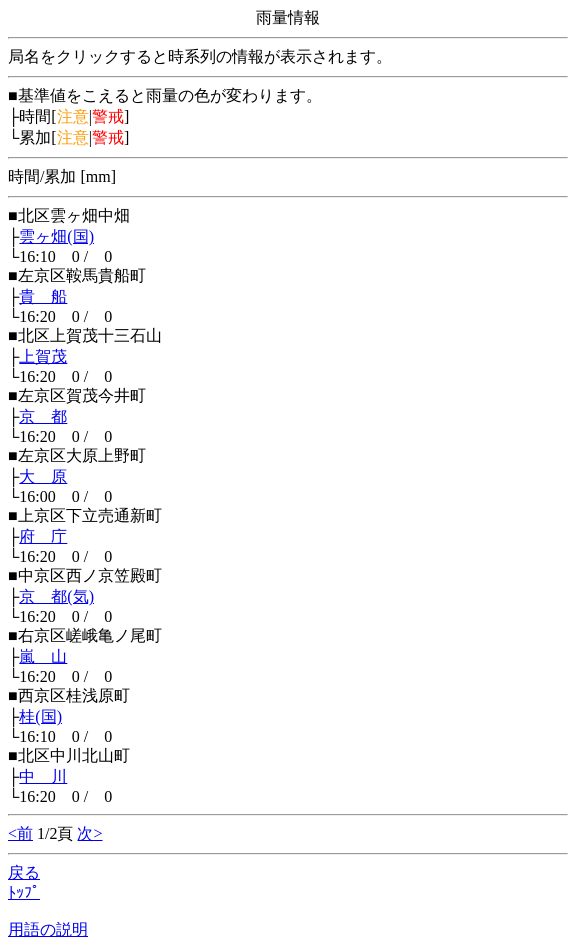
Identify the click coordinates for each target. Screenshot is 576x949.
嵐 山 (43, 656)
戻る (24, 872)
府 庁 (43, 536)
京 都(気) (56, 596)
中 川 (43, 776)
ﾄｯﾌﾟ (24, 892)
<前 (20, 833)
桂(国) (40, 716)
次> (89, 833)
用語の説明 (48, 929)
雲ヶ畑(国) (56, 236)
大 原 (43, 476)
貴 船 (43, 296)
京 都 (43, 416)
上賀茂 (43, 356)
